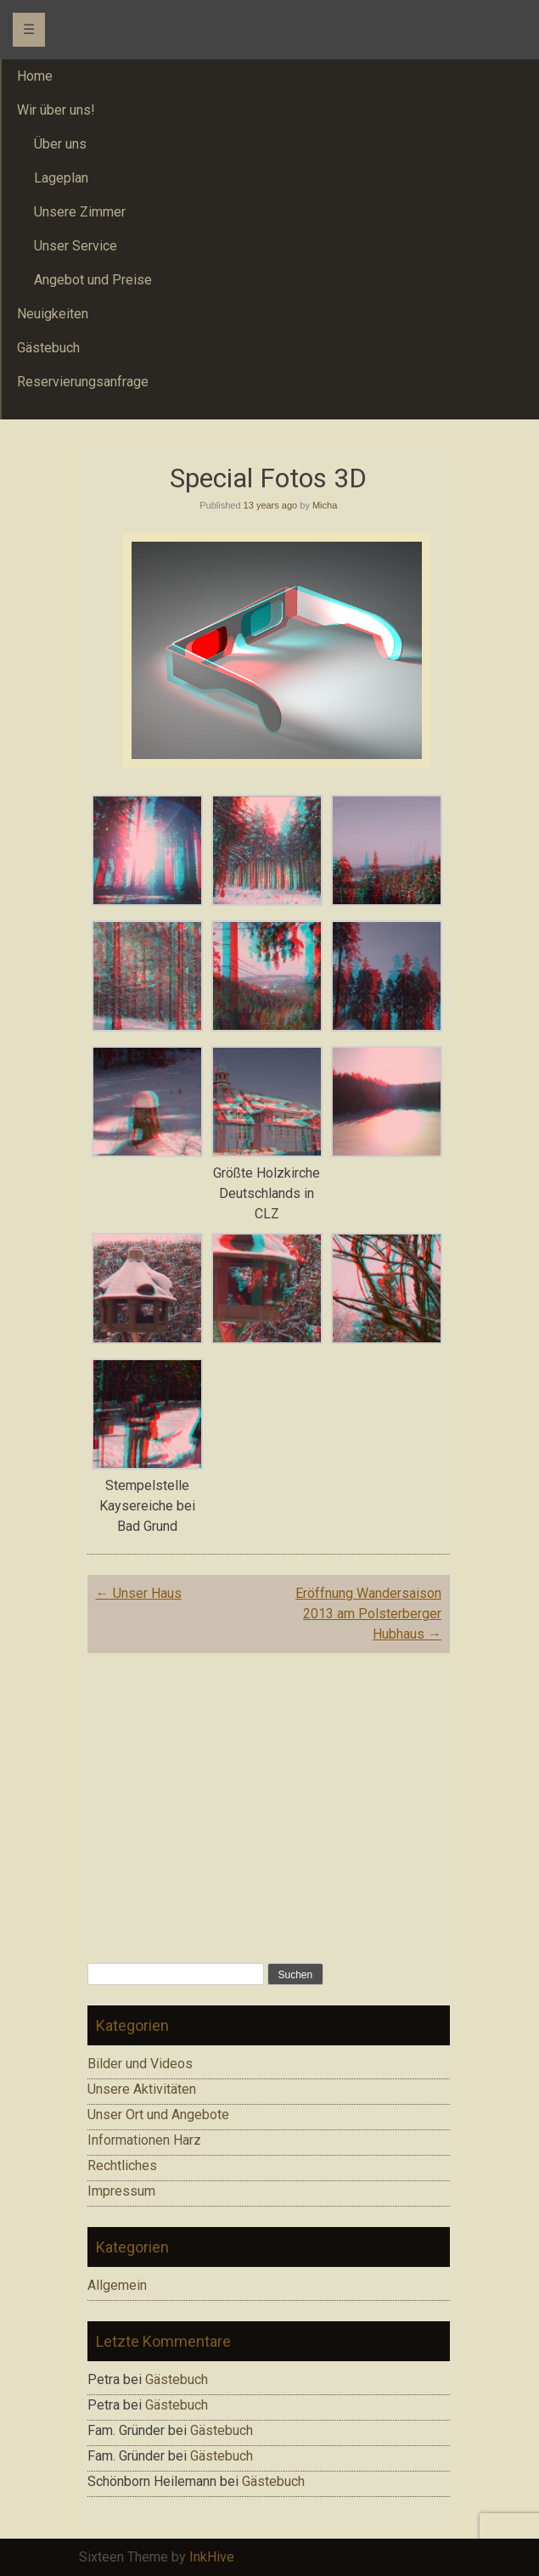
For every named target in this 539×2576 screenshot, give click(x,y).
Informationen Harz (144, 2140)
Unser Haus (139, 1593)
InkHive (211, 2557)
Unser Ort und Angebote (158, 2114)
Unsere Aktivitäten (141, 2089)
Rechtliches (122, 2165)
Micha (324, 505)
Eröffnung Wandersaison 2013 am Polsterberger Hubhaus (368, 1613)
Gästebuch (176, 2379)
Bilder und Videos (140, 2064)
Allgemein (117, 2285)
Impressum (121, 2191)
